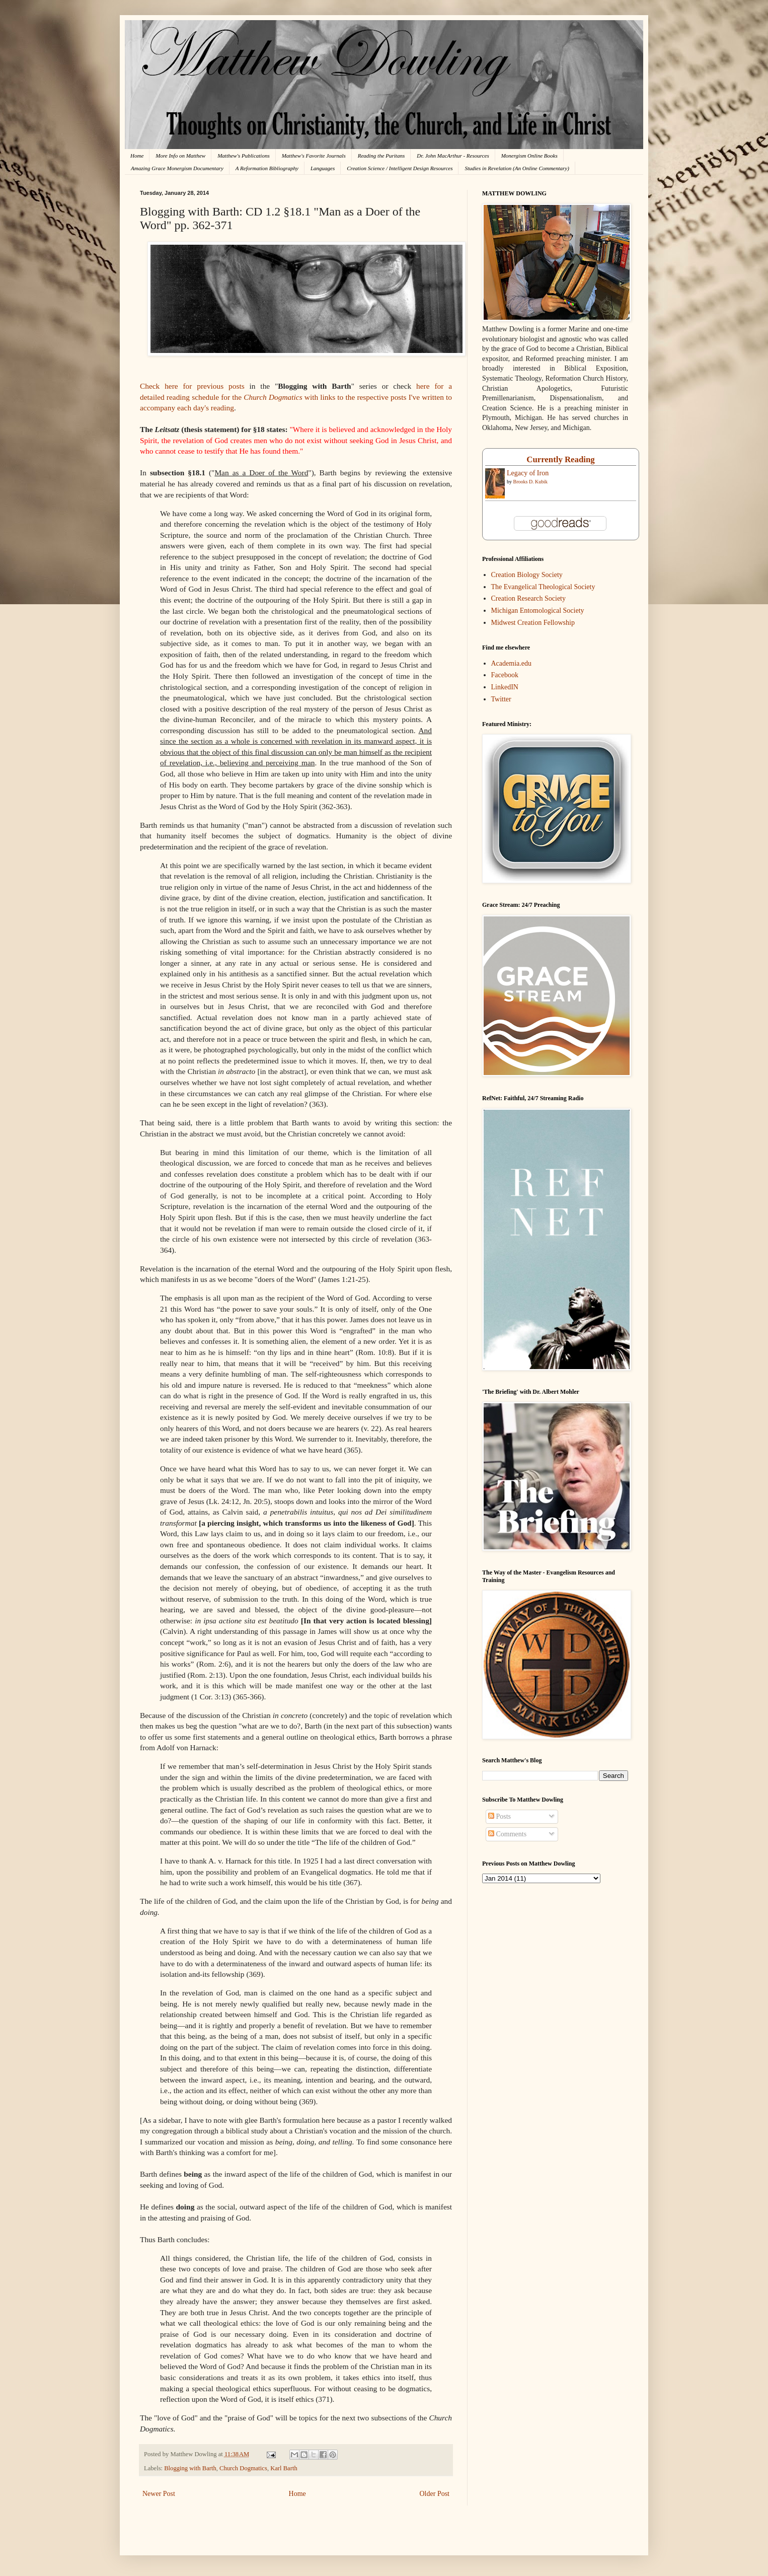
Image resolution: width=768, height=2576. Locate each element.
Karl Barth (283, 2468)
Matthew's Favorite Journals (314, 156)
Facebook (504, 675)
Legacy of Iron (528, 473)
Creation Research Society (528, 598)
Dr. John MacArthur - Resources (453, 156)
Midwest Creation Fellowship (533, 622)
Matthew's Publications (243, 156)
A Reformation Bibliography (267, 168)
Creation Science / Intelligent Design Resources (399, 168)
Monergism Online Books (529, 156)
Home (136, 156)
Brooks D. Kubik (530, 481)
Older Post (435, 2493)
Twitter (501, 699)
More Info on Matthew (180, 156)
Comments (507, 1834)
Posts (499, 1816)
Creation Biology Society (527, 575)
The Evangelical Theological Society (543, 587)
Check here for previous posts (192, 386)
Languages (323, 168)
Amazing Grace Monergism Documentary (177, 168)
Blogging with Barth (190, 2468)
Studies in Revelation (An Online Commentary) (517, 168)
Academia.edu (511, 663)
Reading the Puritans (381, 156)
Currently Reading (560, 459)
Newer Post (158, 2493)
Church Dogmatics (243, 2468)
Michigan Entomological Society (537, 610)
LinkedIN (504, 687)
